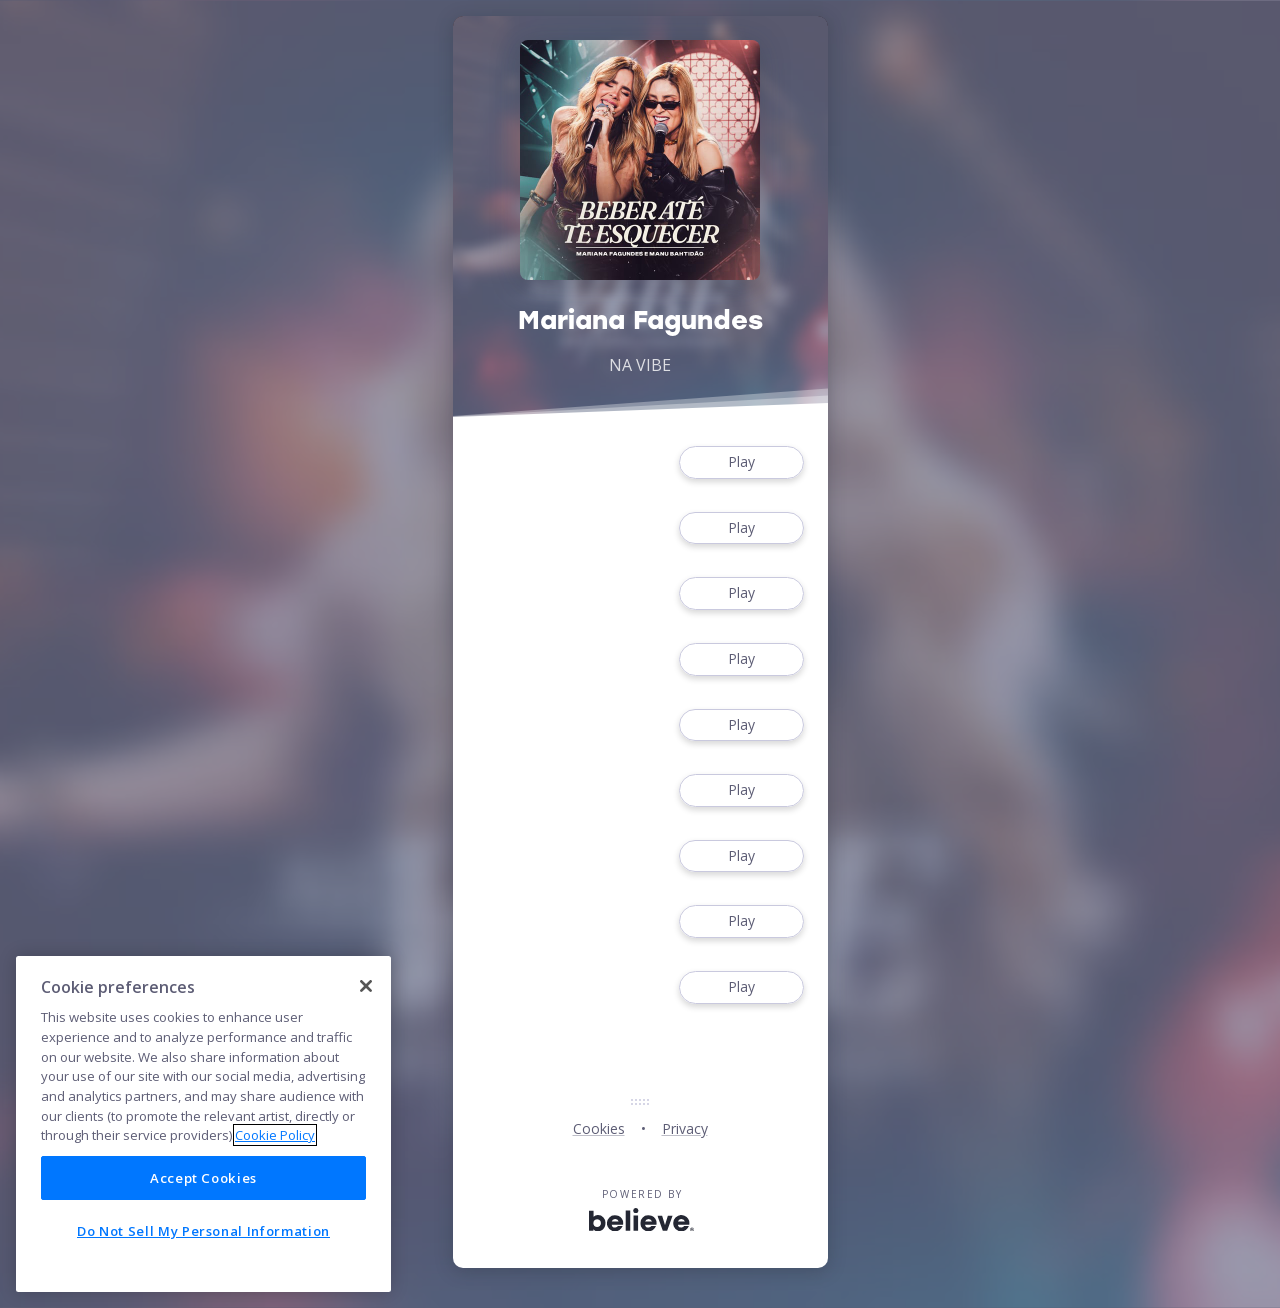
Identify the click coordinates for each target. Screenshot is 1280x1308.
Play (741, 462)
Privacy (685, 1128)
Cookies (599, 1128)
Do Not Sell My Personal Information (203, 1231)
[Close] (366, 986)
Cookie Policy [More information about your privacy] (275, 1135)
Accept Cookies (203, 1178)
